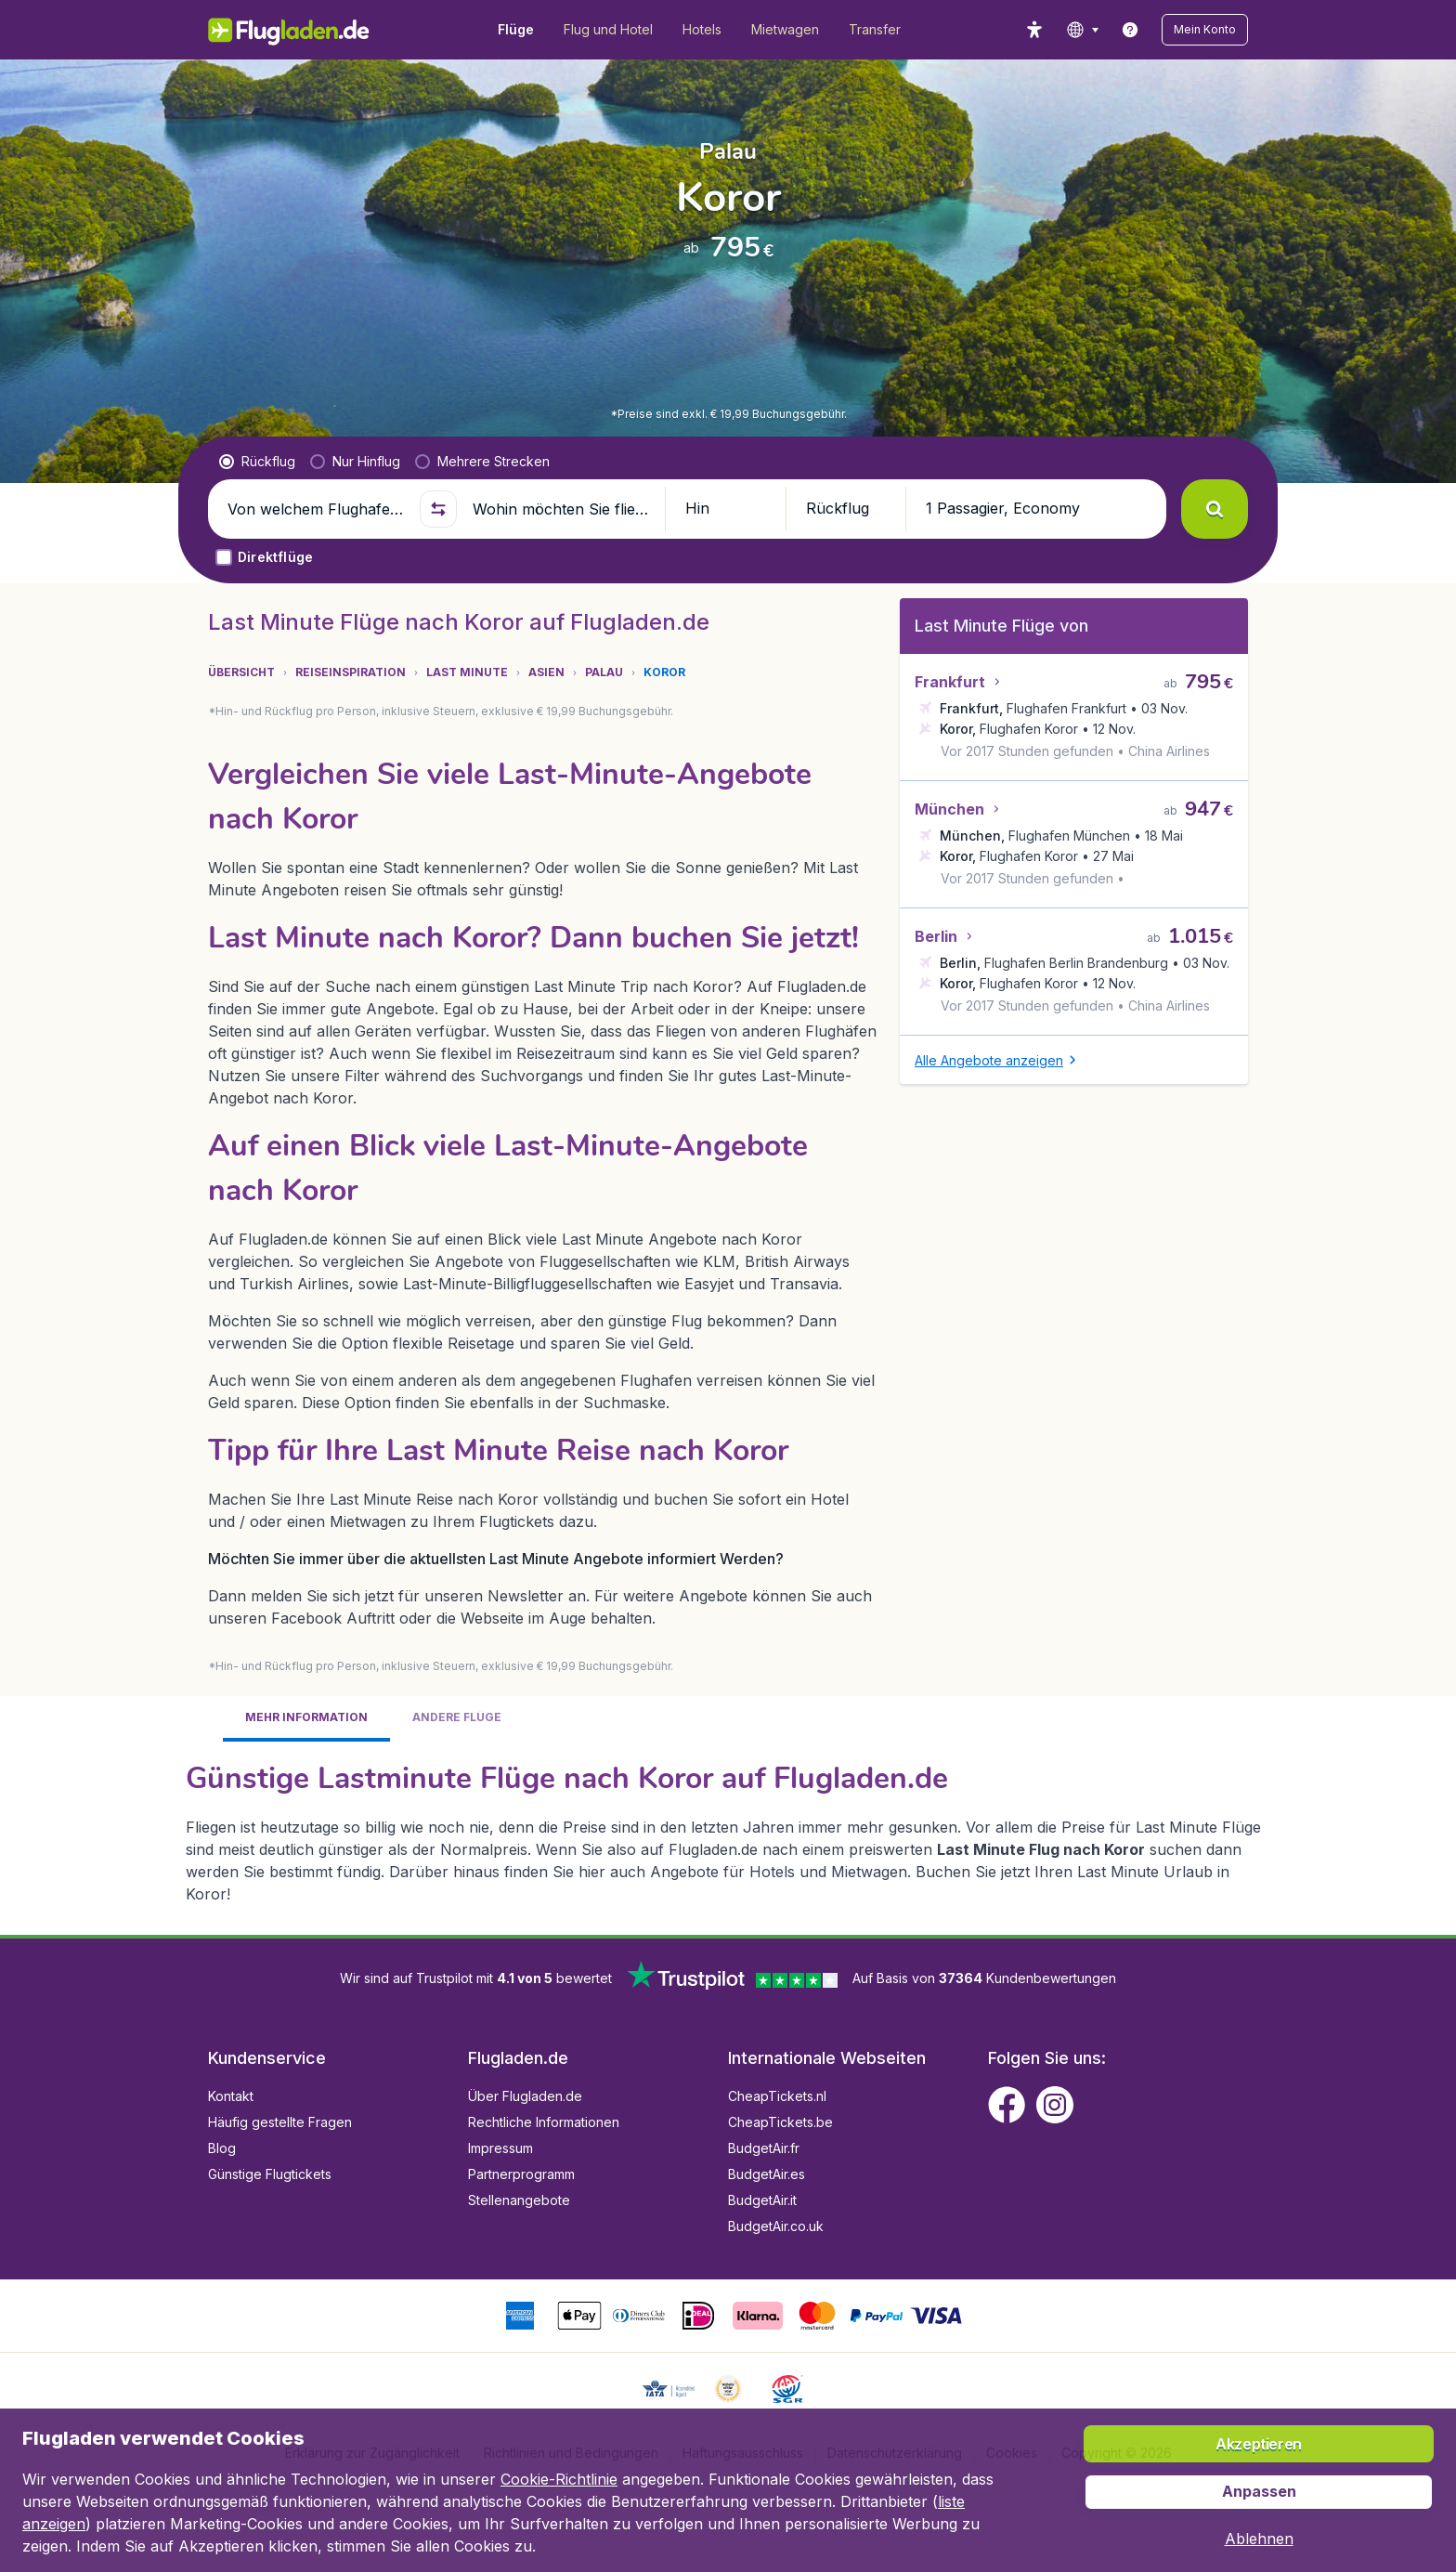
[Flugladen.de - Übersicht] (301, 29)
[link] (1130, 29)
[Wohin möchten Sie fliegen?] (561, 509)
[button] (1205, 30)
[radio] (257, 461)
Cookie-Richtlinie (559, 2479)
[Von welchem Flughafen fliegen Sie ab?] (315, 509)
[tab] (306, 1719)
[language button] (1082, 29)
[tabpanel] (728, 1831)
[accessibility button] (1034, 29)
